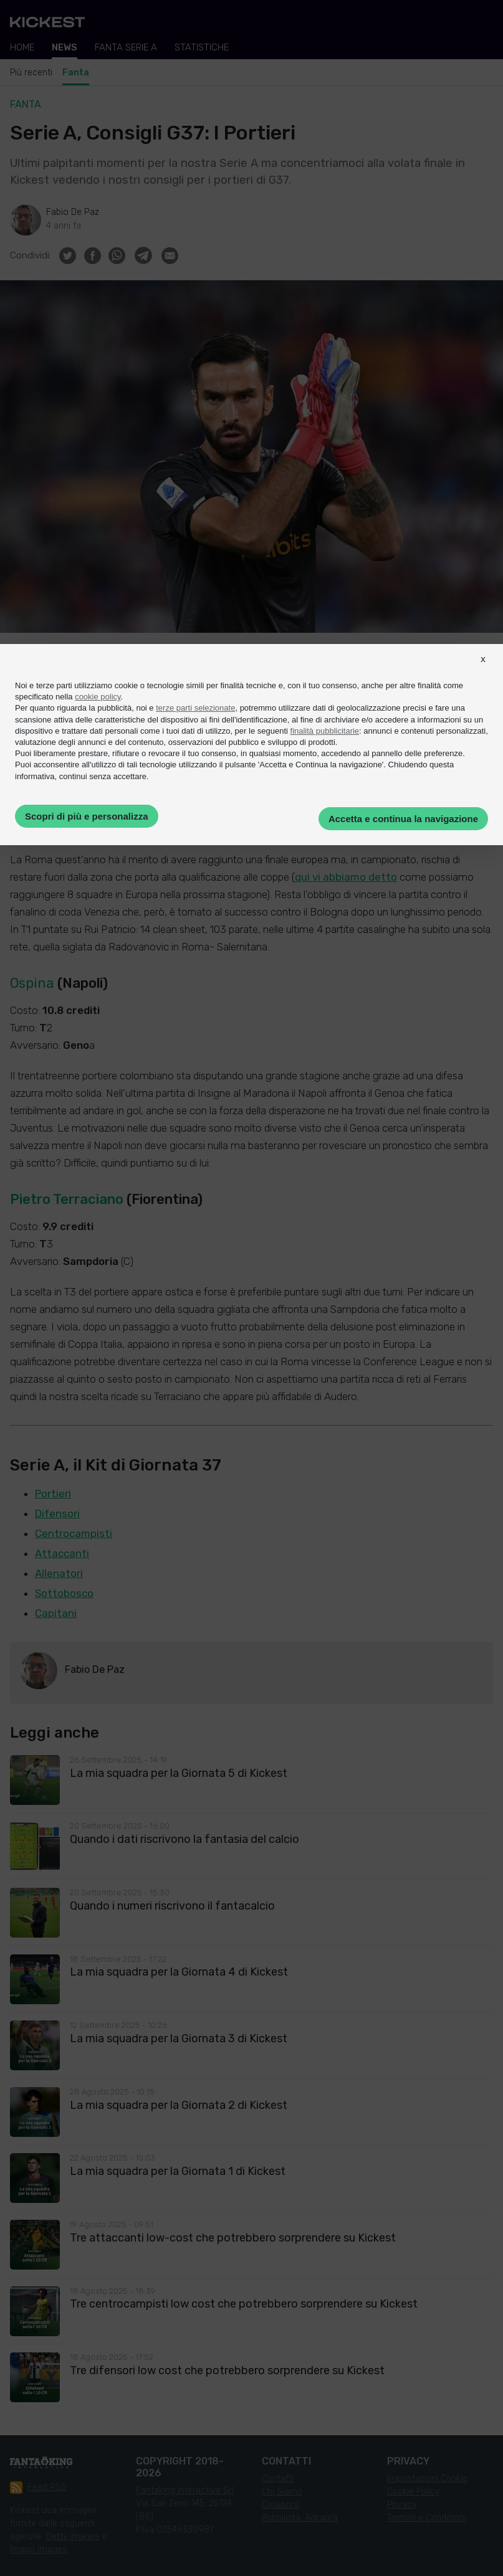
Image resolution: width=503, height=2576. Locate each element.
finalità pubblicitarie (325, 731)
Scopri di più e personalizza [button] (86, 816)
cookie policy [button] (97, 696)
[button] (483, 670)
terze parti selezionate (195, 708)
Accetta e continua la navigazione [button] (403, 818)
